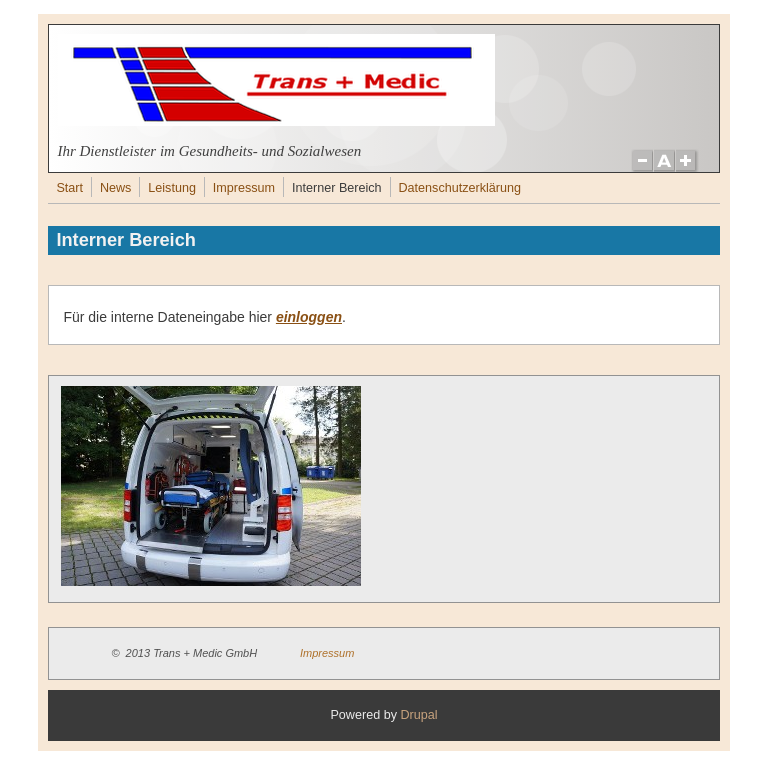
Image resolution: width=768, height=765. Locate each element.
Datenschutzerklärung (459, 188)
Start (69, 188)
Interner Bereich (337, 188)
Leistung (172, 188)
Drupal (418, 715)
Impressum (244, 188)
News (116, 188)
